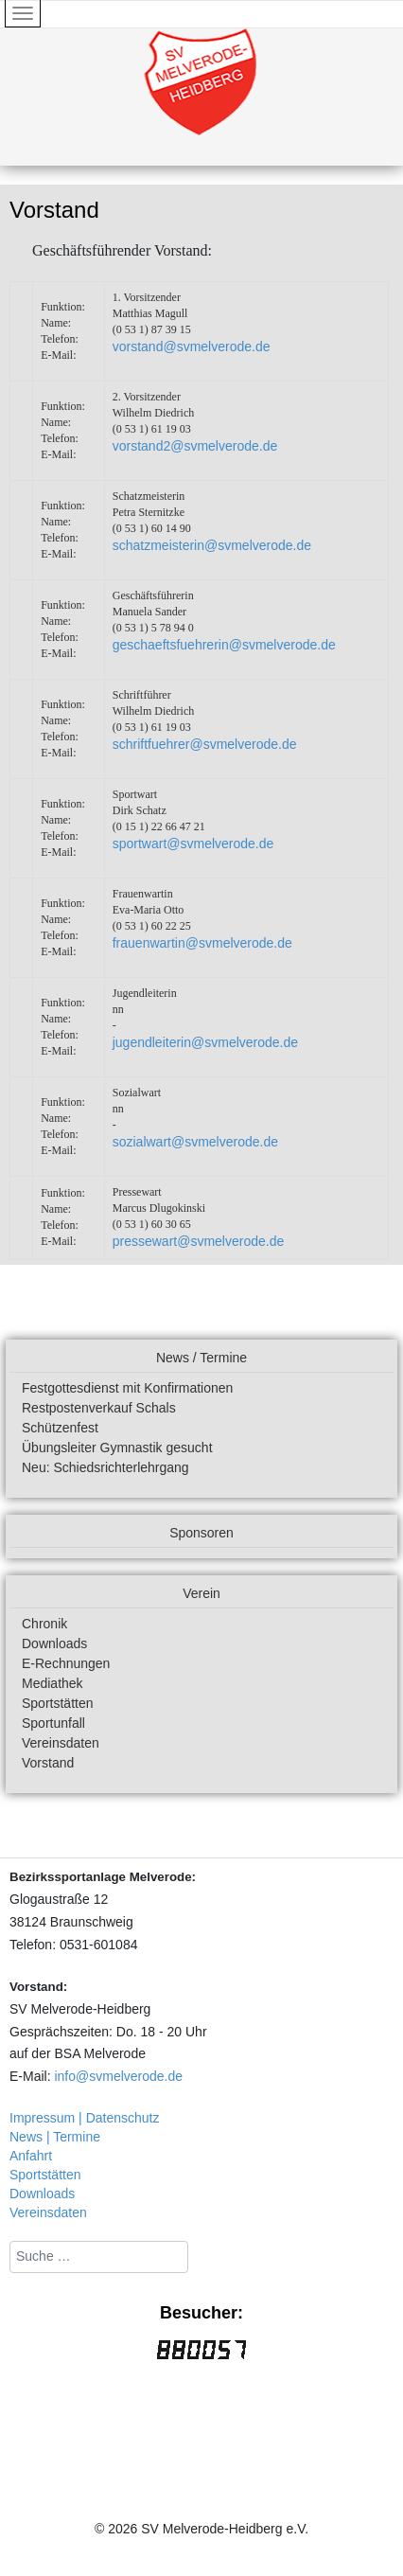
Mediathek (52, 1683)
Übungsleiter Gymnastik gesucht (117, 1447)
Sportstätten (58, 1703)
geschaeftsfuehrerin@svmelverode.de (224, 644)
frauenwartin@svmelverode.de (202, 942)
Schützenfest (60, 1427)
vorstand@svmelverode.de (192, 346)
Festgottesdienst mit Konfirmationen (127, 1387)
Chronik (44, 1623)
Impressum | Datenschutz (84, 2117)
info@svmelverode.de (118, 2076)
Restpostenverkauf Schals (99, 1407)
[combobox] (98, 2257)
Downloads (54, 1643)
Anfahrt (30, 2155)
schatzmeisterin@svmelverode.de (212, 545)
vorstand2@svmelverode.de (195, 445)
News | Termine (54, 2136)
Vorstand (48, 1762)
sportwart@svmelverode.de (193, 843)
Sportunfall (53, 1723)
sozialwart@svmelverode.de (195, 1141)
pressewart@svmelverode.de (199, 1241)
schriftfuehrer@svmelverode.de (205, 744)
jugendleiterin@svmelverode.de (205, 1042)
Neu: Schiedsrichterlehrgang (105, 1467)
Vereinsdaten (60, 1742)
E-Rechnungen (66, 1663)
